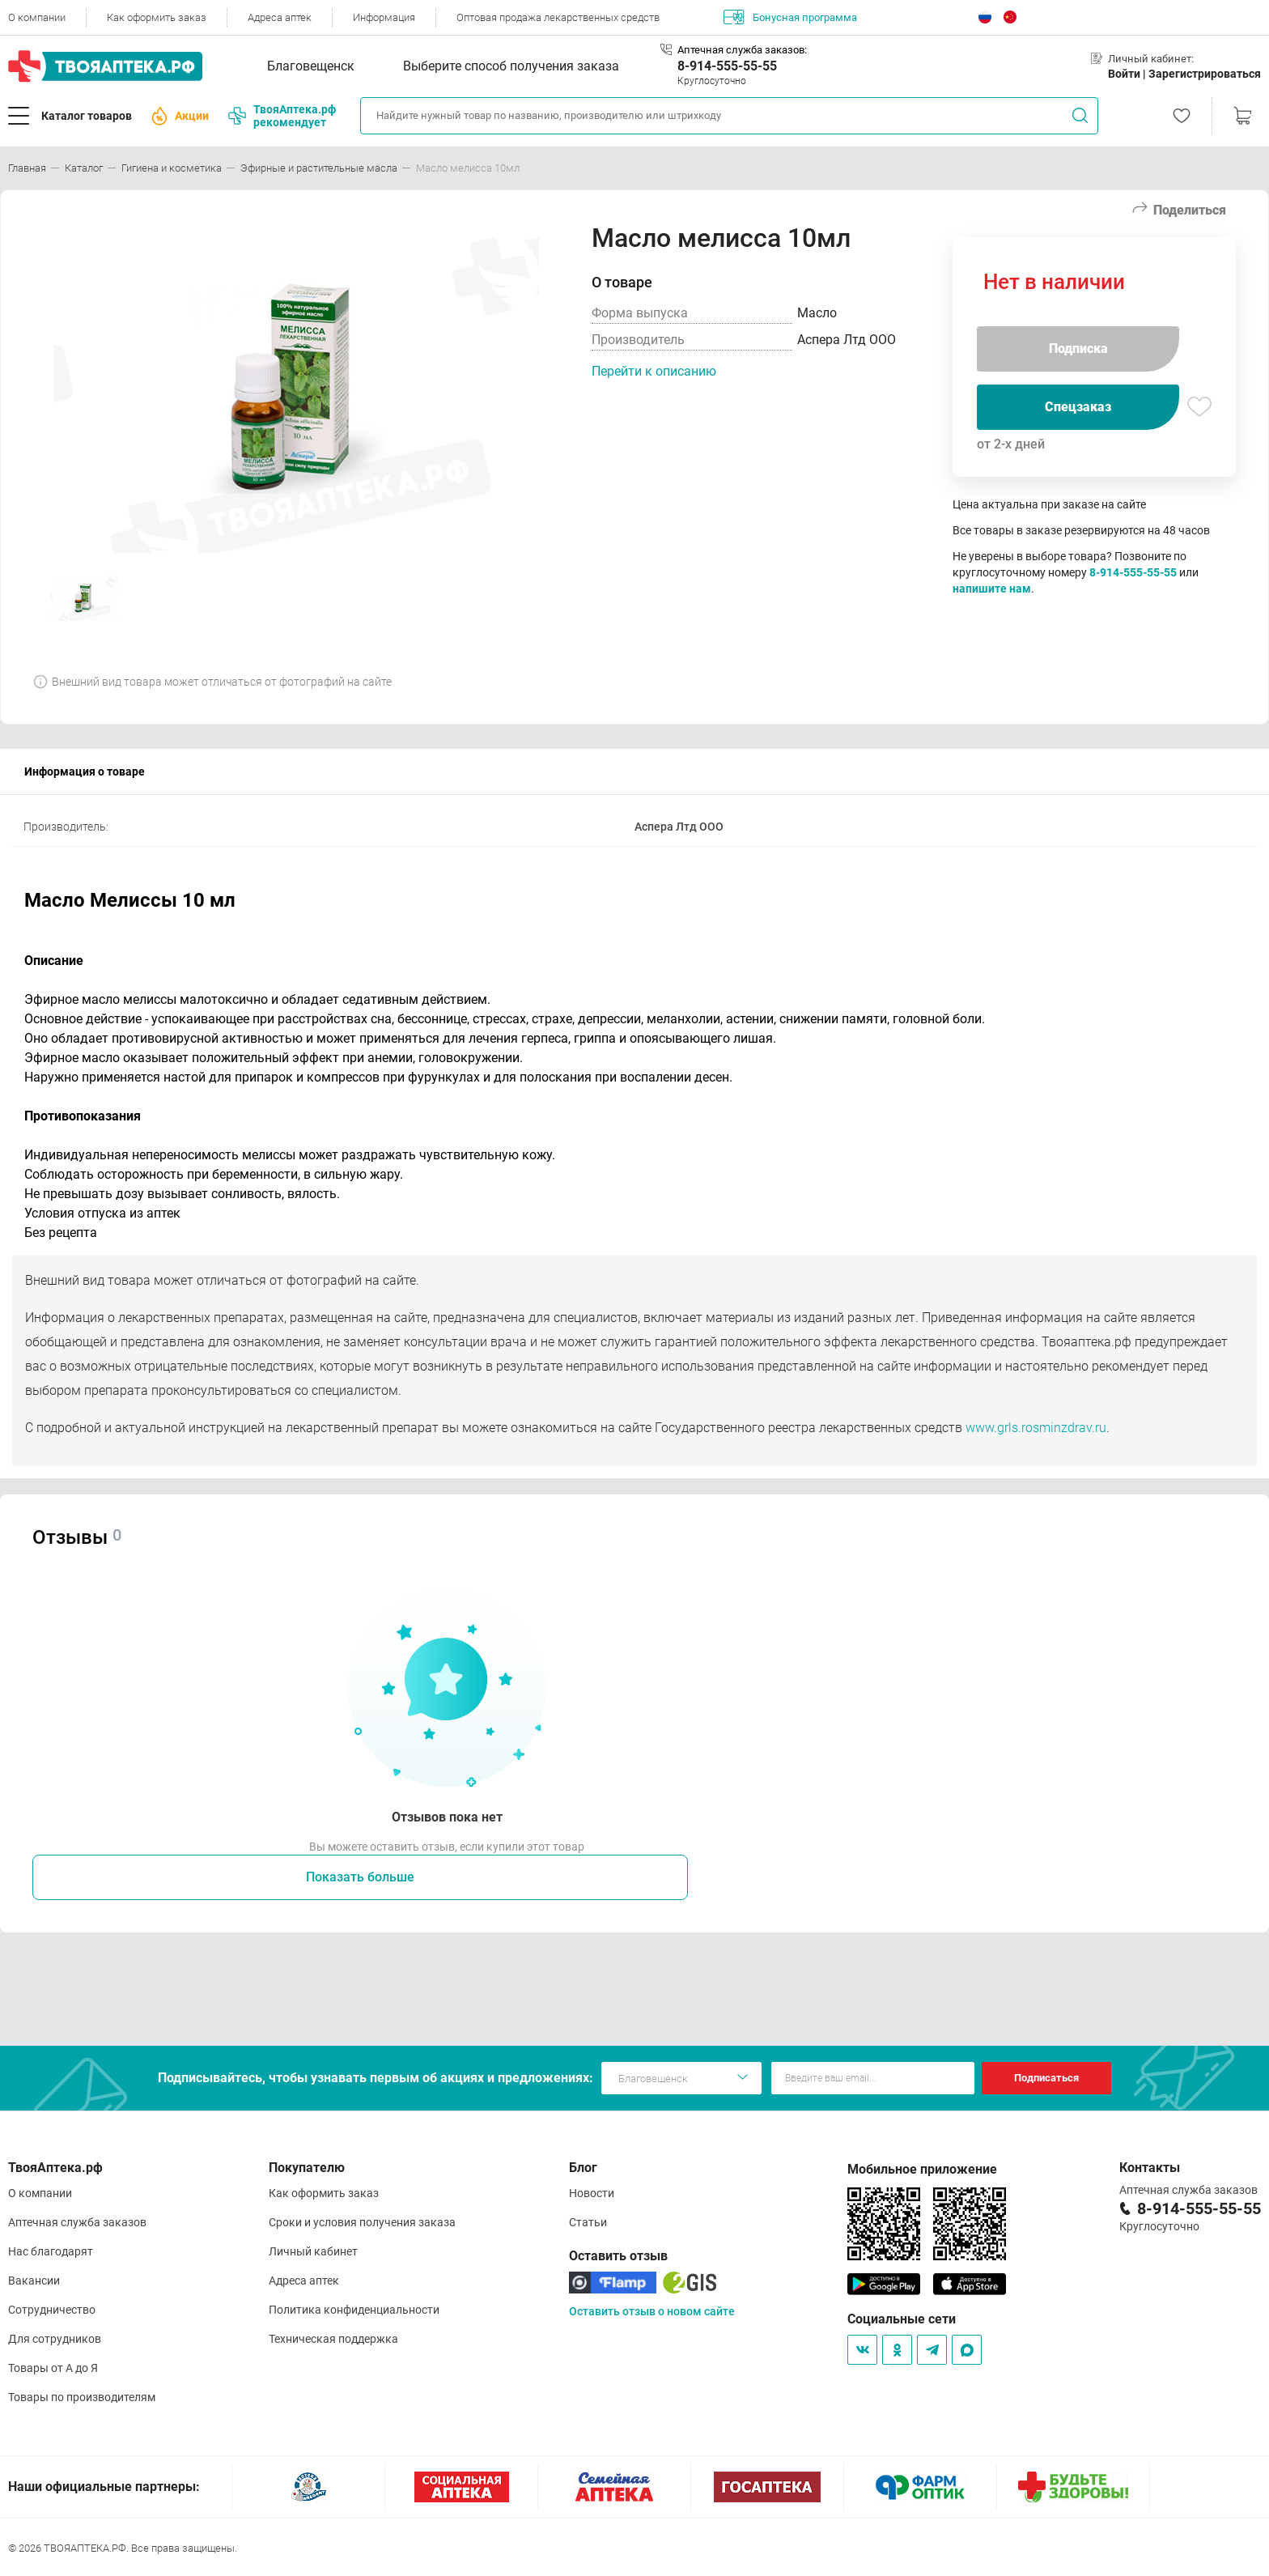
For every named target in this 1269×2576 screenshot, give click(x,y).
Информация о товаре (84, 771)
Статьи (588, 2222)
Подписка (1078, 348)
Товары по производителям (81, 2397)
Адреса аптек (280, 17)
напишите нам (992, 588)
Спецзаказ (1078, 406)
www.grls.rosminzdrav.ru (1036, 1427)
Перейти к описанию (654, 371)
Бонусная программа (790, 17)
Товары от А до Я (53, 2367)
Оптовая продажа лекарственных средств (558, 17)
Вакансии (34, 2280)
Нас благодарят (50, 2251)
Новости (591, 2193)
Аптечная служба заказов (77, 2222)
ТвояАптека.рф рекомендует (282, 116)
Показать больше (360, 1877)
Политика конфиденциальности (354, 2309)
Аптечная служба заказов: (742, 50)
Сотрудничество (51, 2309)
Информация (384, 17)
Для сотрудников (54, 2338)
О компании (37, 17)
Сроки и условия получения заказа (362, 2222)
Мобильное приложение (922, 2169)
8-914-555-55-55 (727, 66)
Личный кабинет (313, 2251)
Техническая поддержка (333, 2338)
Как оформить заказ (156, 17)
